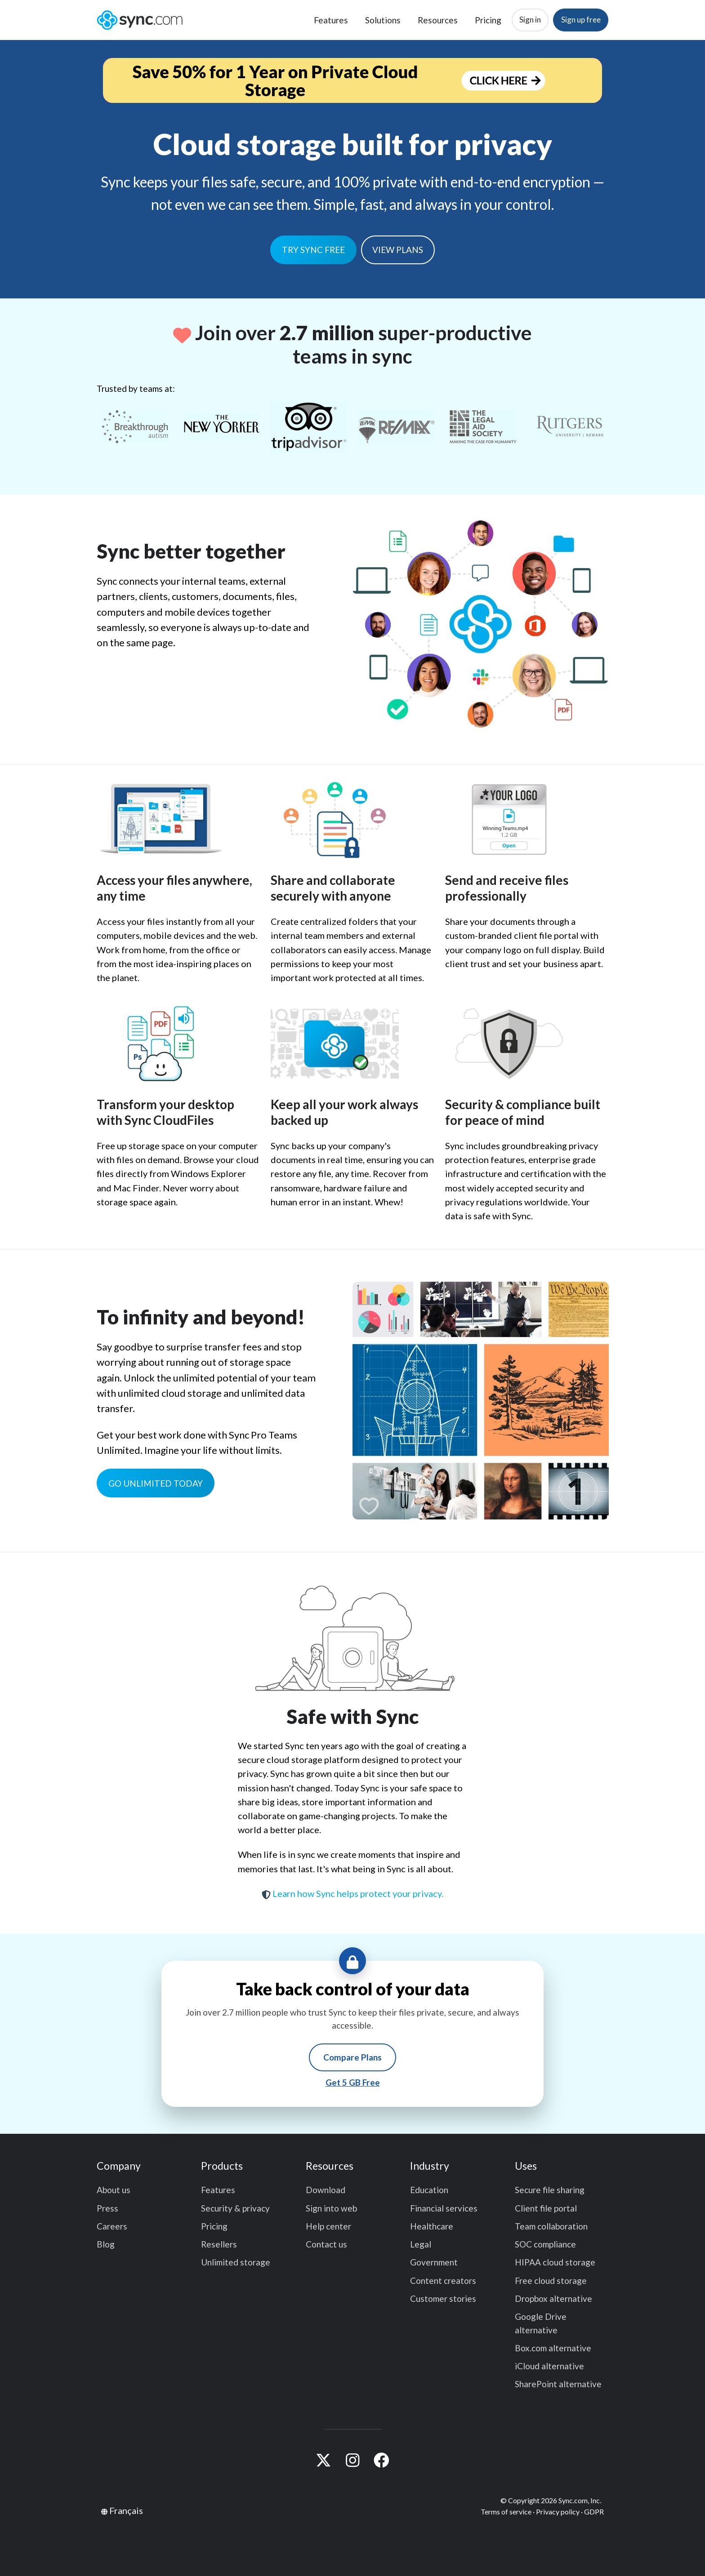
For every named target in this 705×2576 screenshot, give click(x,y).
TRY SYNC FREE (313, 249)
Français (126, 2510)
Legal (420, 2244)
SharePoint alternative (558, 2384)
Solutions (383, 20)
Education (429, 2190)
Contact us (326, 2244)
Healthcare (431, 2226)
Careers (112, 2226)
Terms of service (506, 2511)
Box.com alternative (553, 2348)
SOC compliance (545, 2244)
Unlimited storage (235, 2262)
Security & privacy (235, 2208)
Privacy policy (558, 2511)
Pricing (488, 20)
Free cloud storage (551, 2280)
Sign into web (331, 2208)
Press (107, 2208)
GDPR (594, 2511)
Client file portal (546, 2208)
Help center (328, 2226)
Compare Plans (352, 2057)
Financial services (443, 2208)
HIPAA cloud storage (555, 2262)
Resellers (219, 2244)
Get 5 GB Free (353, 2082)
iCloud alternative (549, 2366)
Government (434, 2262)
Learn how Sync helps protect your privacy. (352, 1893)
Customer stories (443, 2298)
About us (113, 2190)
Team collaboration (551, 2226)
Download (325, 2190)
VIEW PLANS (397, 249)
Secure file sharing (550, 2190)
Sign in (530, 19)
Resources (438, 20)
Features (331, 20)
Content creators (443, 2280)
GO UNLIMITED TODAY (155, 1483)
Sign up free (581, 19)
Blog (106, 2244)
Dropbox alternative (553, 2298)
